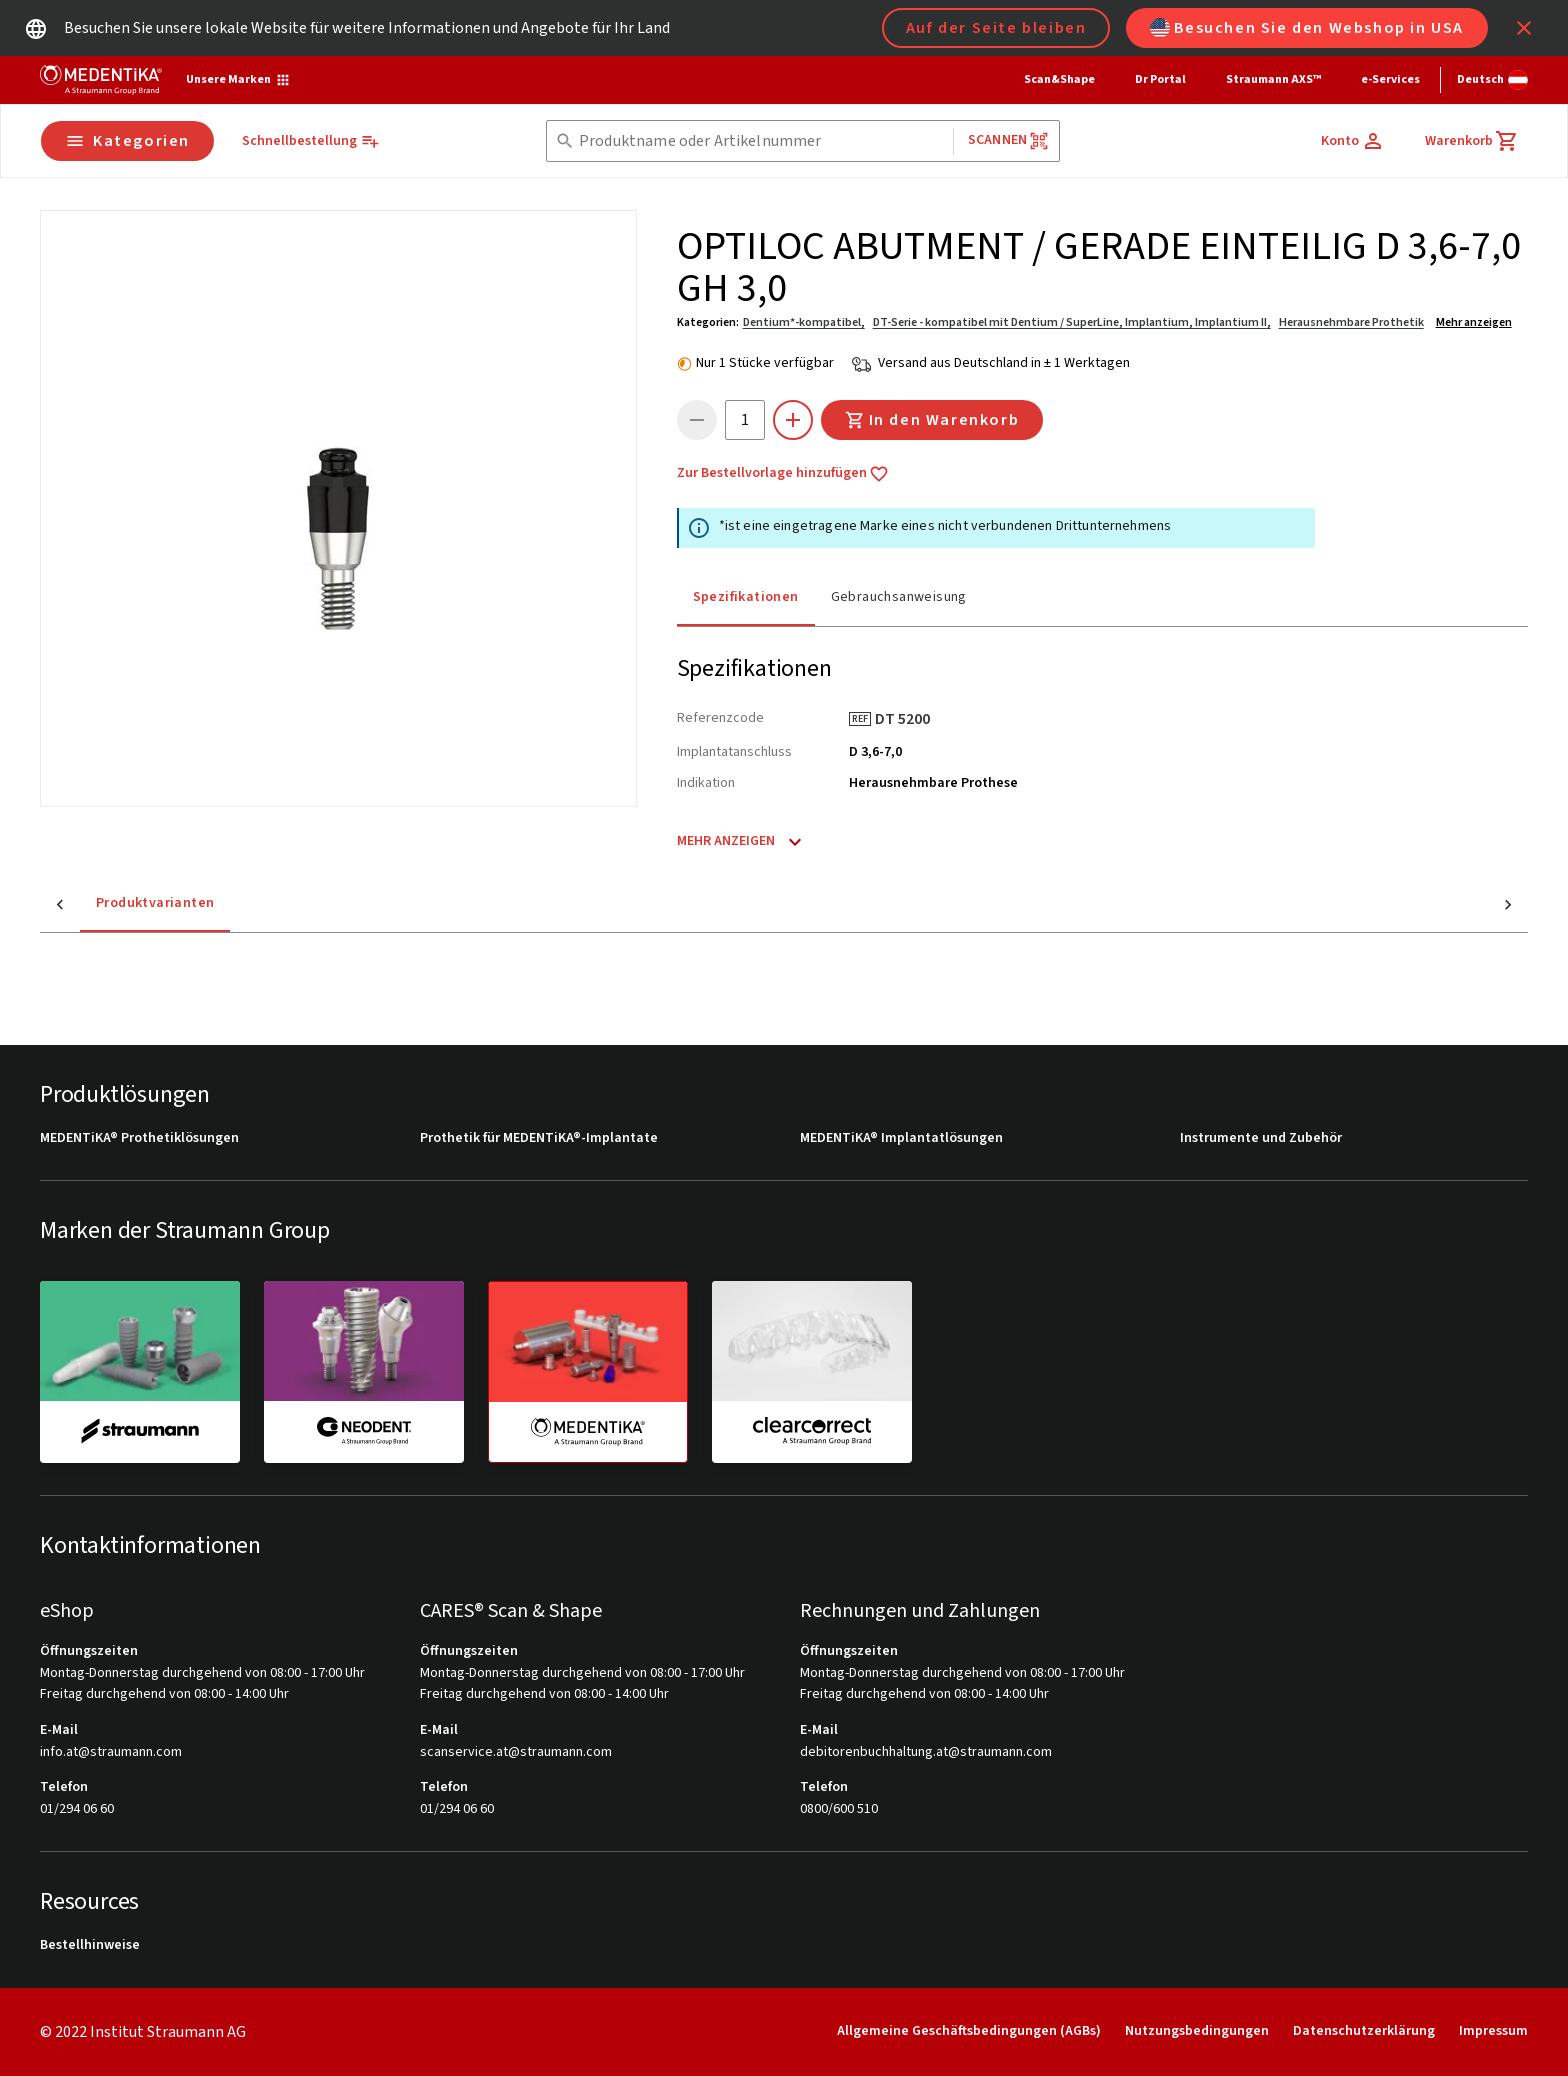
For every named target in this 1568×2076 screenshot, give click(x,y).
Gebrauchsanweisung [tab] (899, 597)
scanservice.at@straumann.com (516, 1752)
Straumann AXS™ (1273, 79)
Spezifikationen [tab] (746, 597)
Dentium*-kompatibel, (804, 322)
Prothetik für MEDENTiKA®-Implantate (539, 1138)
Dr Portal (1160, 79)
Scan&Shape (1059, 79)
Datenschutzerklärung (1364, 2031)
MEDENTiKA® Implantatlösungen (901, 1138)
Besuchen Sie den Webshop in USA (1307, 28)
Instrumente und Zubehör (1261, 1138)
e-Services (1390, 79)
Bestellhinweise (90, 1945)
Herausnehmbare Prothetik (1351, 322)
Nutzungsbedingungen (1197, 2031)
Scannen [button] (1008, 140)
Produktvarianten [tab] (115, 903)
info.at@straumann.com (111, 1752)
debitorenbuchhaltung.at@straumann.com (926, 1752)
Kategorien (127, 141)
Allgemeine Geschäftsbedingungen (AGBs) (969, 2031)
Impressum (1493, 2031)
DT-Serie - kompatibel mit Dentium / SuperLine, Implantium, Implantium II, (1072, 322)
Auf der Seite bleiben (996, 28)
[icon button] (1524, 28)
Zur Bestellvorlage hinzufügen (783, 474)
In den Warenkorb (932, 420)
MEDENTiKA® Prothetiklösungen (139, 1138)
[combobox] (762, 141)
